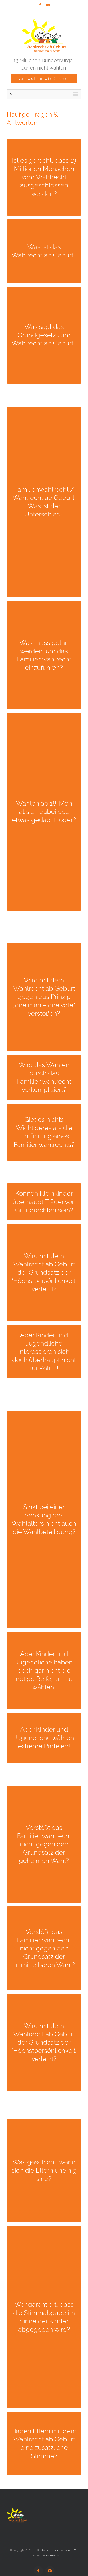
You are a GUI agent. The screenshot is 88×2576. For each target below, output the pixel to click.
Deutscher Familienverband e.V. (56, 2550)
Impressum (52, 2555)
